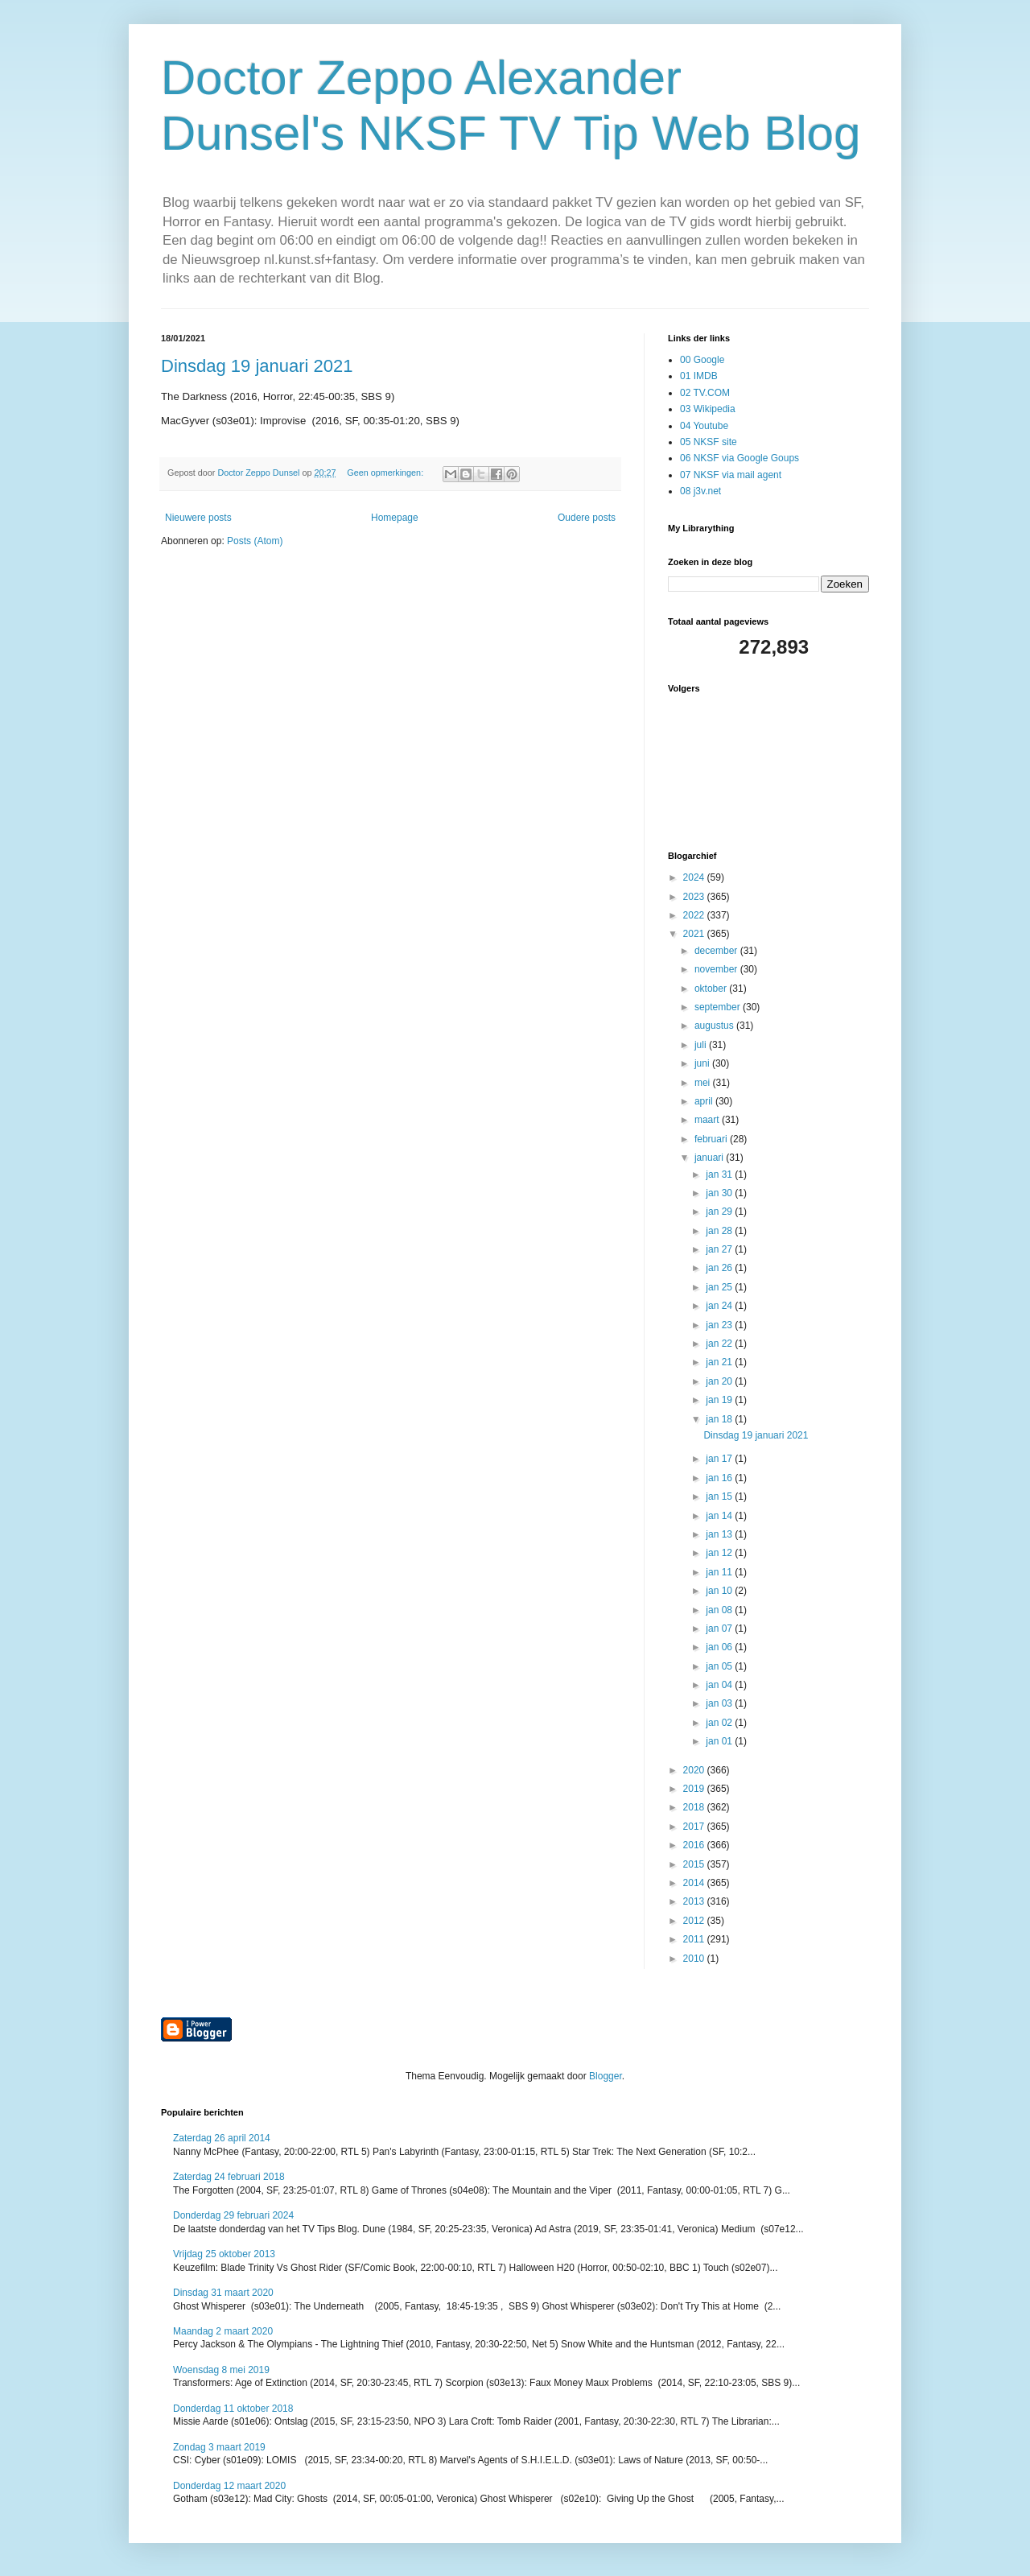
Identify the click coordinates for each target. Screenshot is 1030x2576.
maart (708, 1119)
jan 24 (720, 1305)
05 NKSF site (708, 442)
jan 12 (720, 1552)
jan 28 (720, 1230)
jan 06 (720, 1647)
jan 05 (720, 1666)
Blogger (605, 2076)
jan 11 (720, 1572)
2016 (695, 1845)
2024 (695, 877)
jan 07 (720, 1628)
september (718, 1007)
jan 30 (720, 1193)
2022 (695, 915)
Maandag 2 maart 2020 (223, 2331)
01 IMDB (699, 376)
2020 (695, 1770)
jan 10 (720, 1590)
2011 (695, 1939)
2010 (695, 1958)
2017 (695, 1826)
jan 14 (720, 1515)
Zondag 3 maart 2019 (219, 2447)
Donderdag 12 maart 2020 (229, 2485)
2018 (695, 1807)
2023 (695, 896)
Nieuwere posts (198, 517)
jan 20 (720, 1381)
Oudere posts (587, 517)
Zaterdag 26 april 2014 (221, 2138)
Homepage (394, 517)
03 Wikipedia (707, 409)
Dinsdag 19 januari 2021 (257, 366)
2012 (695, 1920)
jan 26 (720, 1268)
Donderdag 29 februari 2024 (233, 2215)
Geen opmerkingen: (386, 472)
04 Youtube (704, 425)
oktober (711, 988)
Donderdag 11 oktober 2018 (233, 2408)
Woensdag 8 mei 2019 (221, 2370)
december (717, 950)
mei (703, 1082)
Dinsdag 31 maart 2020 (223, 2292)
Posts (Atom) (254, 541)
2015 (695, 1864)
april (704, 1101)
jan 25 (720, 1287)
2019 (695, 1788)
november (717, 969)
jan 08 (720, 1610)
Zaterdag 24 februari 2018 (229, 2176)
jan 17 (720, 1458)
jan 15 (720, 1496)
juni (703, 1063)
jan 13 (720, 1534)
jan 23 (720, 1325)
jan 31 (720, 1174)
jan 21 (720, 1362)
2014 (695, 1883)
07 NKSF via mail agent (730, 475)
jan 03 (720, 1703)
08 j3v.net (700, 491)
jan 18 (720, 1419)
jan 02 (720, 1722)
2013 (695, 1901)
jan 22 (720, 1343)
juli (701, 1045)
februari (712, 1139)
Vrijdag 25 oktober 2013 (224, 2254)
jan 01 (720, 1741)
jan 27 (720, 1249)
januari (710, 1157)
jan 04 (720, 1684)
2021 (695, 933)
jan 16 (720, 1478)
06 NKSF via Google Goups (739, 458)
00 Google (702, 359)
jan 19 (720, 1400)
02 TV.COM (705, 392)
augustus (715, 1025)
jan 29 (720, 1211)
